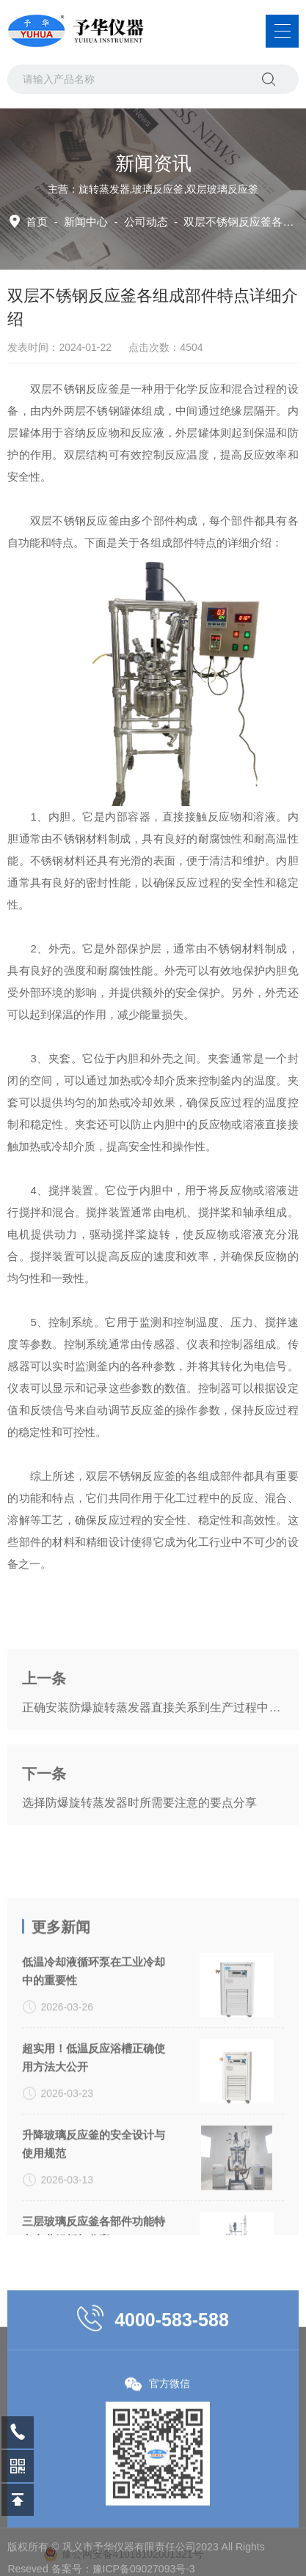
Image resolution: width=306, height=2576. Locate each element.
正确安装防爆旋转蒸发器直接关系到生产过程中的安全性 (152, 1742)
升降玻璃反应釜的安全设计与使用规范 (93, 2217)
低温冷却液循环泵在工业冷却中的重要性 (93, 2044)
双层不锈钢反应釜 (75, 520)
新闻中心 (86, 221)
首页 (37, 221)
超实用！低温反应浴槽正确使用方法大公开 (93, 2131)
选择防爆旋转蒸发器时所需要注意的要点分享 (139, 1837)
